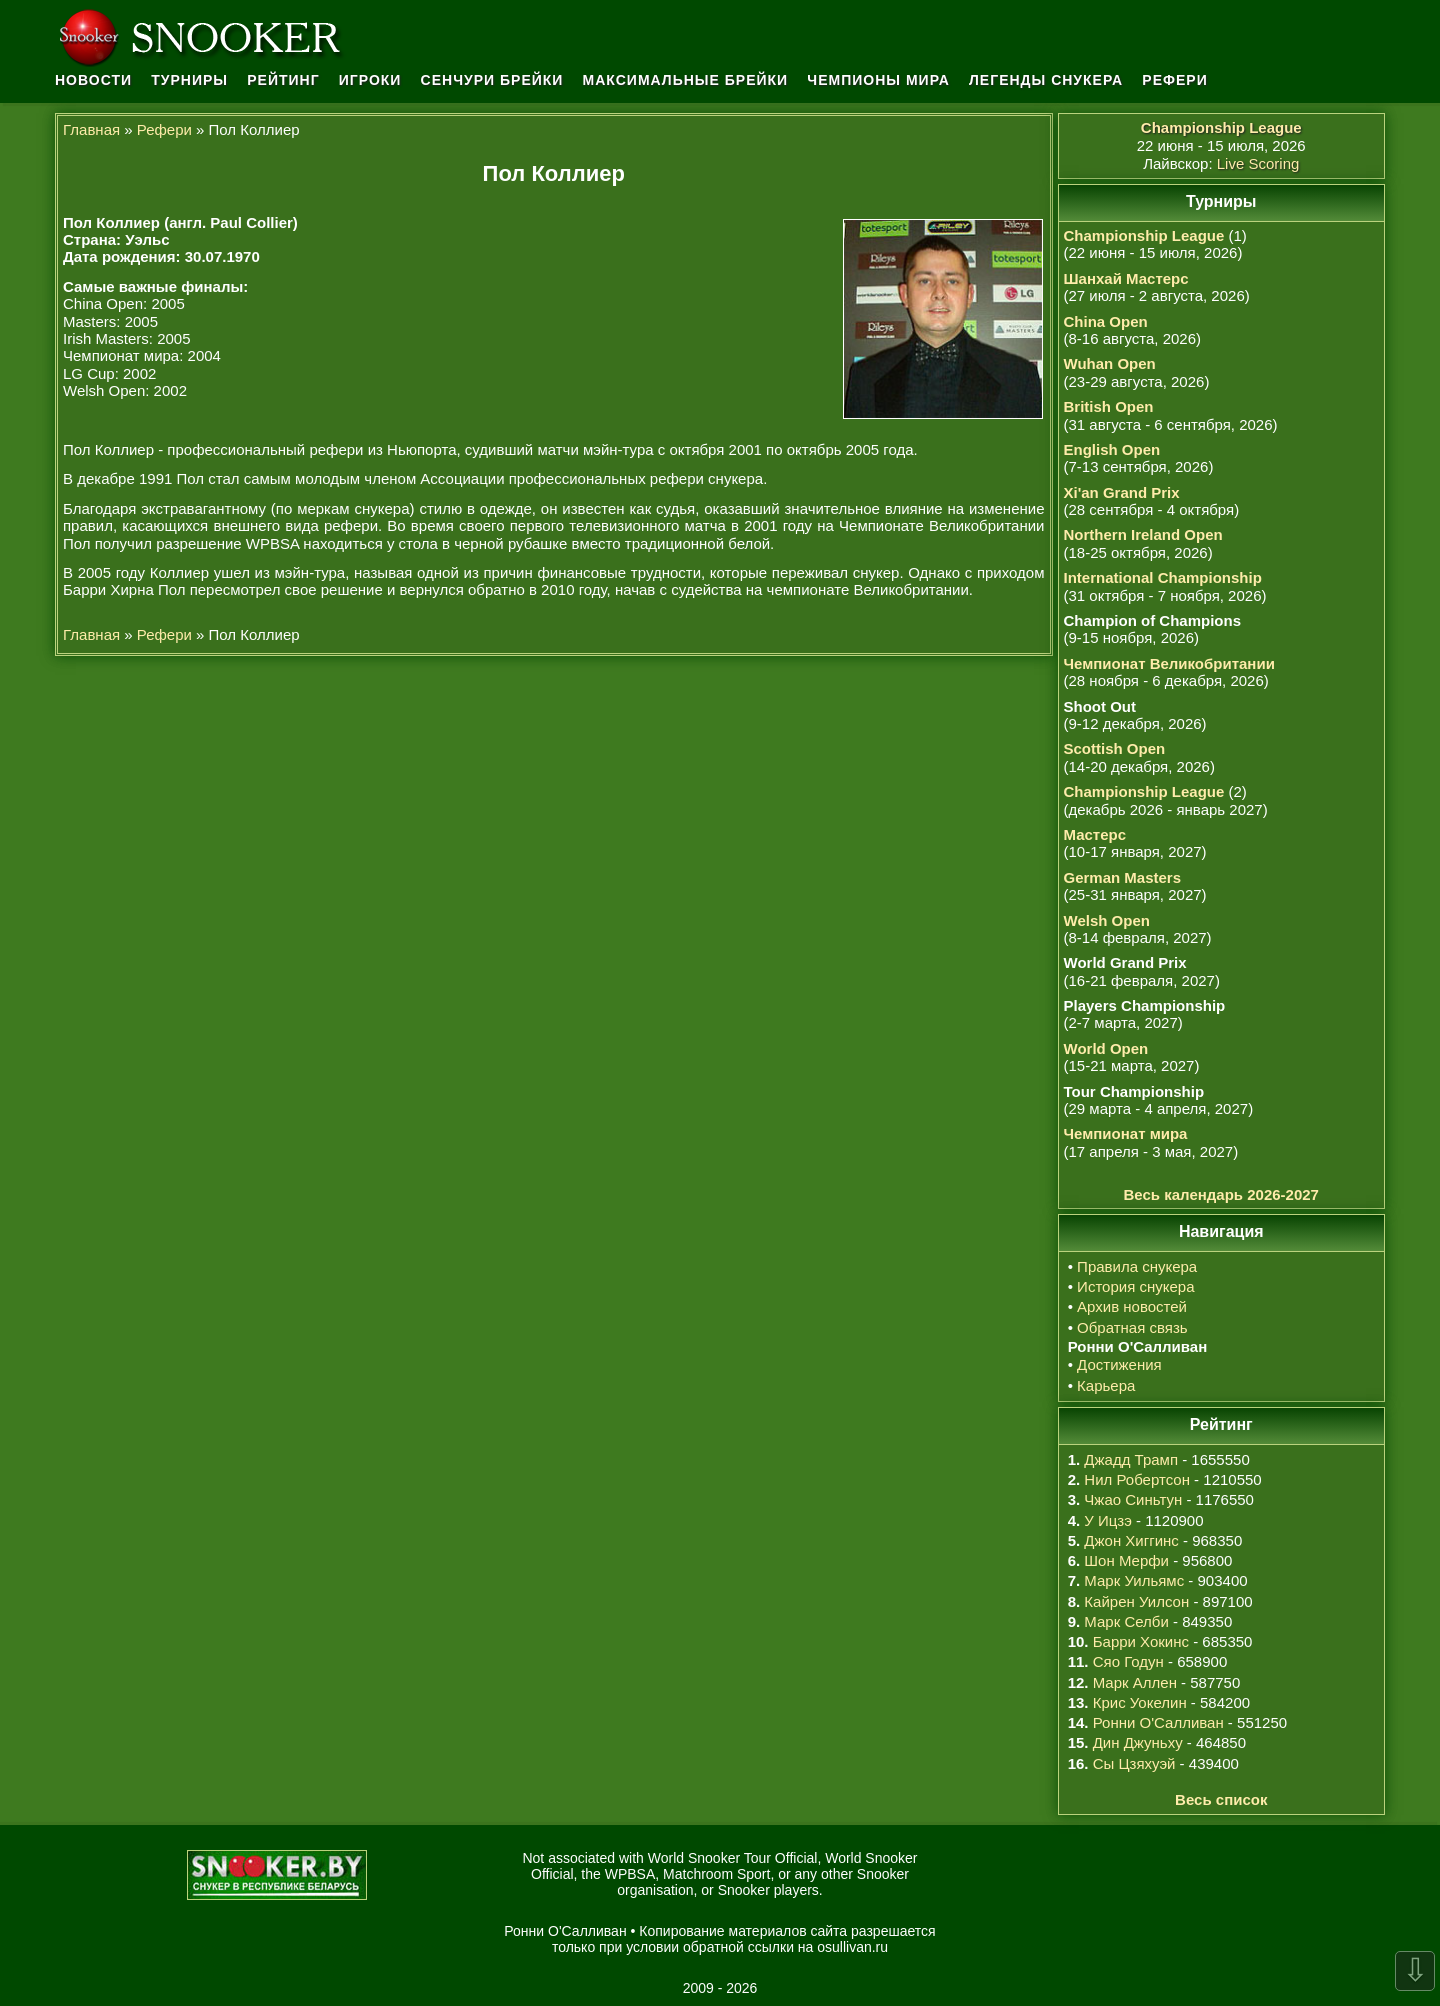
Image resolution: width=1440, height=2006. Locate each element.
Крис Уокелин (1140, 1702)
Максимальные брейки (686, 80)
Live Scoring (1258, 163)
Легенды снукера (1046, 80)
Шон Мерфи (1126, 1560)
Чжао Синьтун (1133, 1499)
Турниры (189, 80)
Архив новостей (1132, 1306)
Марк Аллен (1135, 1682)
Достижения (1119, 1364)
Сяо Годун (1128, 1661)
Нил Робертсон (1137, 1479)
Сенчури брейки (492, 80)
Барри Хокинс (1141, 1641)
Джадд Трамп (1131, 1459)
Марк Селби (1126, 1621)
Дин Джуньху (1138, 1742)
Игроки (370, 80)
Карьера (1106, 1385)
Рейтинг (283, 80)
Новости (93, 80)
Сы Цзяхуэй (1134, 1763)
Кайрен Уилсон (1136, 1601)
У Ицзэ (1107, 1520)
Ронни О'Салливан (1158, 1722)
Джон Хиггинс (1131, 1540)
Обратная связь (1132, 1327)
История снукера (1135, 1286)
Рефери (1174, 80)
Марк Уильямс (1134, 1580)
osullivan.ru (852, 1947)
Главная (91, 129)
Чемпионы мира (878, 80)
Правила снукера (1137, 1266)
